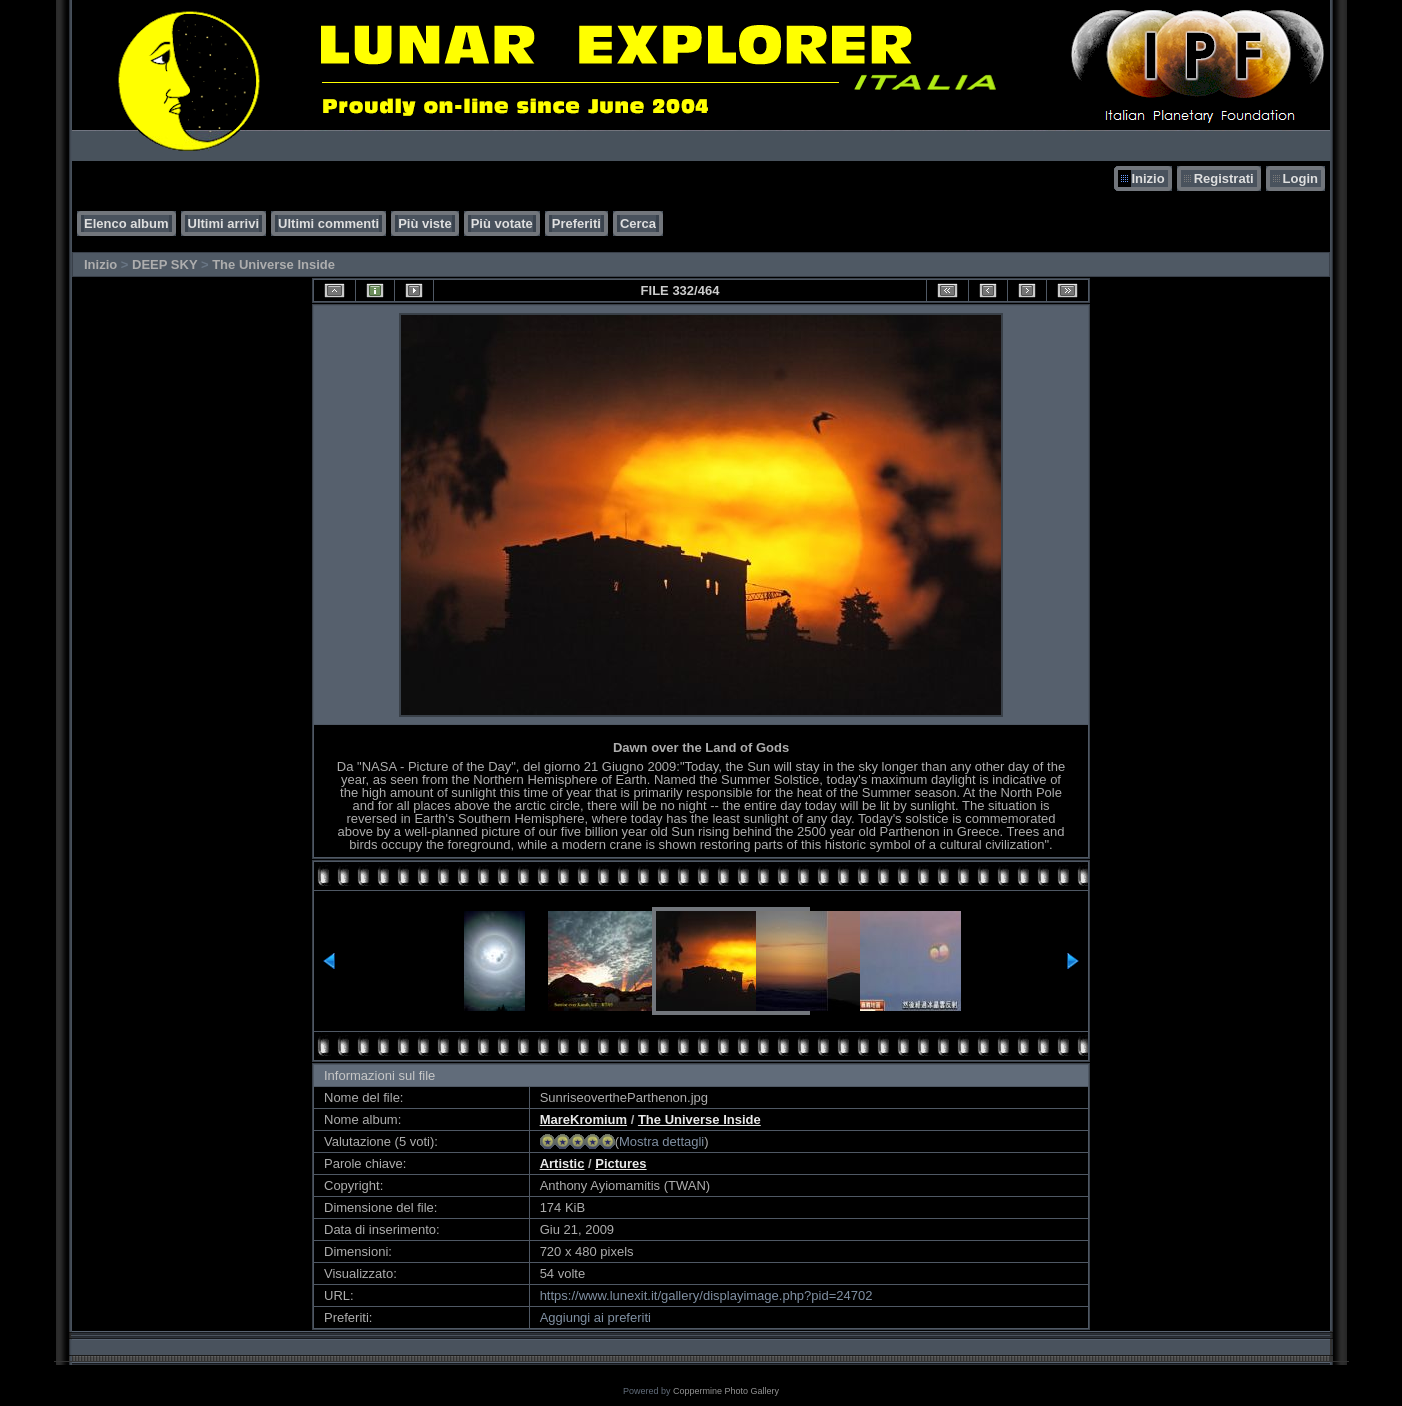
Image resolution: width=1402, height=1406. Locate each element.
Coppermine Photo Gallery (726, 1391)
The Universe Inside (273, 264)
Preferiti (576, 223)
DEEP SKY (164, 264)
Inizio (1147, 178)
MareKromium (583, 1119)
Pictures (620, 1163)
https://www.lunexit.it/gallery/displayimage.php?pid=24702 (706, 1295)
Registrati (1224, 178)
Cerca (638, 223)
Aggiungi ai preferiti (595, 1317)
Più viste (424, 223)
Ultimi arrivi (224, 223)
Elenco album (126, 223)
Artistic (562, 1163)
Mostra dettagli (661, 1141)
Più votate (502, 223)
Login (1300, 178)
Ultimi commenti (328, 223)
